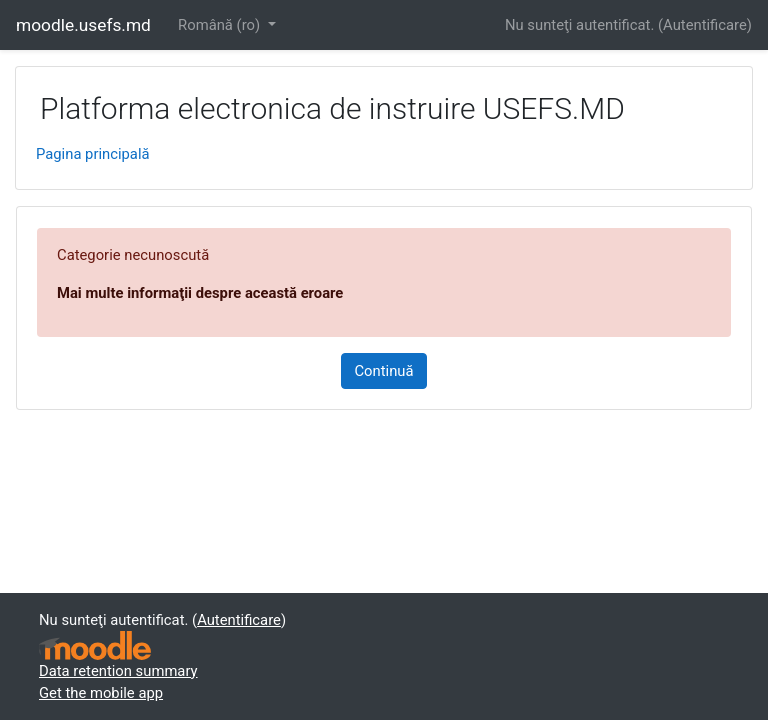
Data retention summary (118, 671)
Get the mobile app (101, 693)
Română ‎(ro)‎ (221, 25)
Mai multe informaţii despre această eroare (200, 293)
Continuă (383, 371)
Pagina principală (93, 154)
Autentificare (705, 25)
